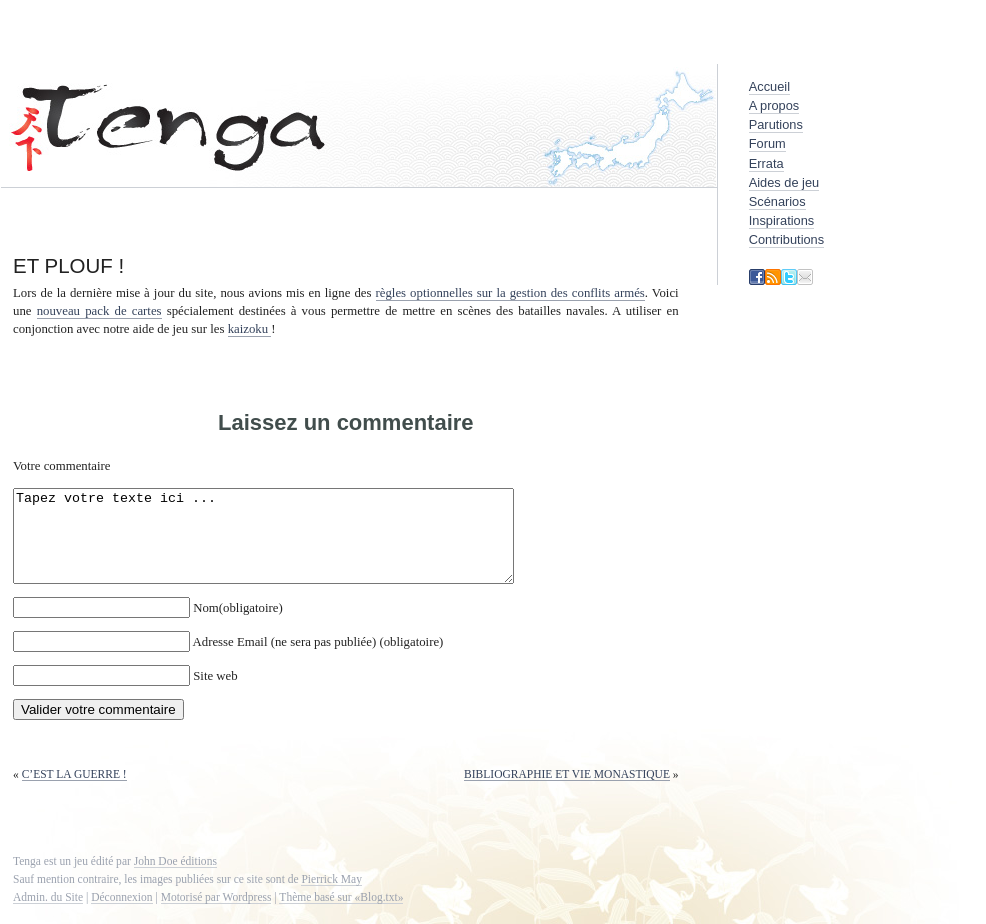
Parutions (776, 124)
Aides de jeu (784, 182)
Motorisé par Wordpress (216, 915)
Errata (766, 163)
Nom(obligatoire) (238, 626)
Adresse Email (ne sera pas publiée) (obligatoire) (318, 660)
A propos (774, 105)
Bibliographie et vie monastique (567, 792)
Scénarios (777, 201)
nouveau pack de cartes (99, 311)
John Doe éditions (175, 879)
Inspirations (781, 220)
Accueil (769, 86)
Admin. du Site (48, 915)
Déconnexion (121, 915)
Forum (767, 143)
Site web (215, 694)
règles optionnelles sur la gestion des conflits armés (510, 293)
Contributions (786, 239)
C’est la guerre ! (74, 792)
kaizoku (250, 329)
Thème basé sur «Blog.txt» (341, 915)
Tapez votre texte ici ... (293, 545)
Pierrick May (331, 897)
